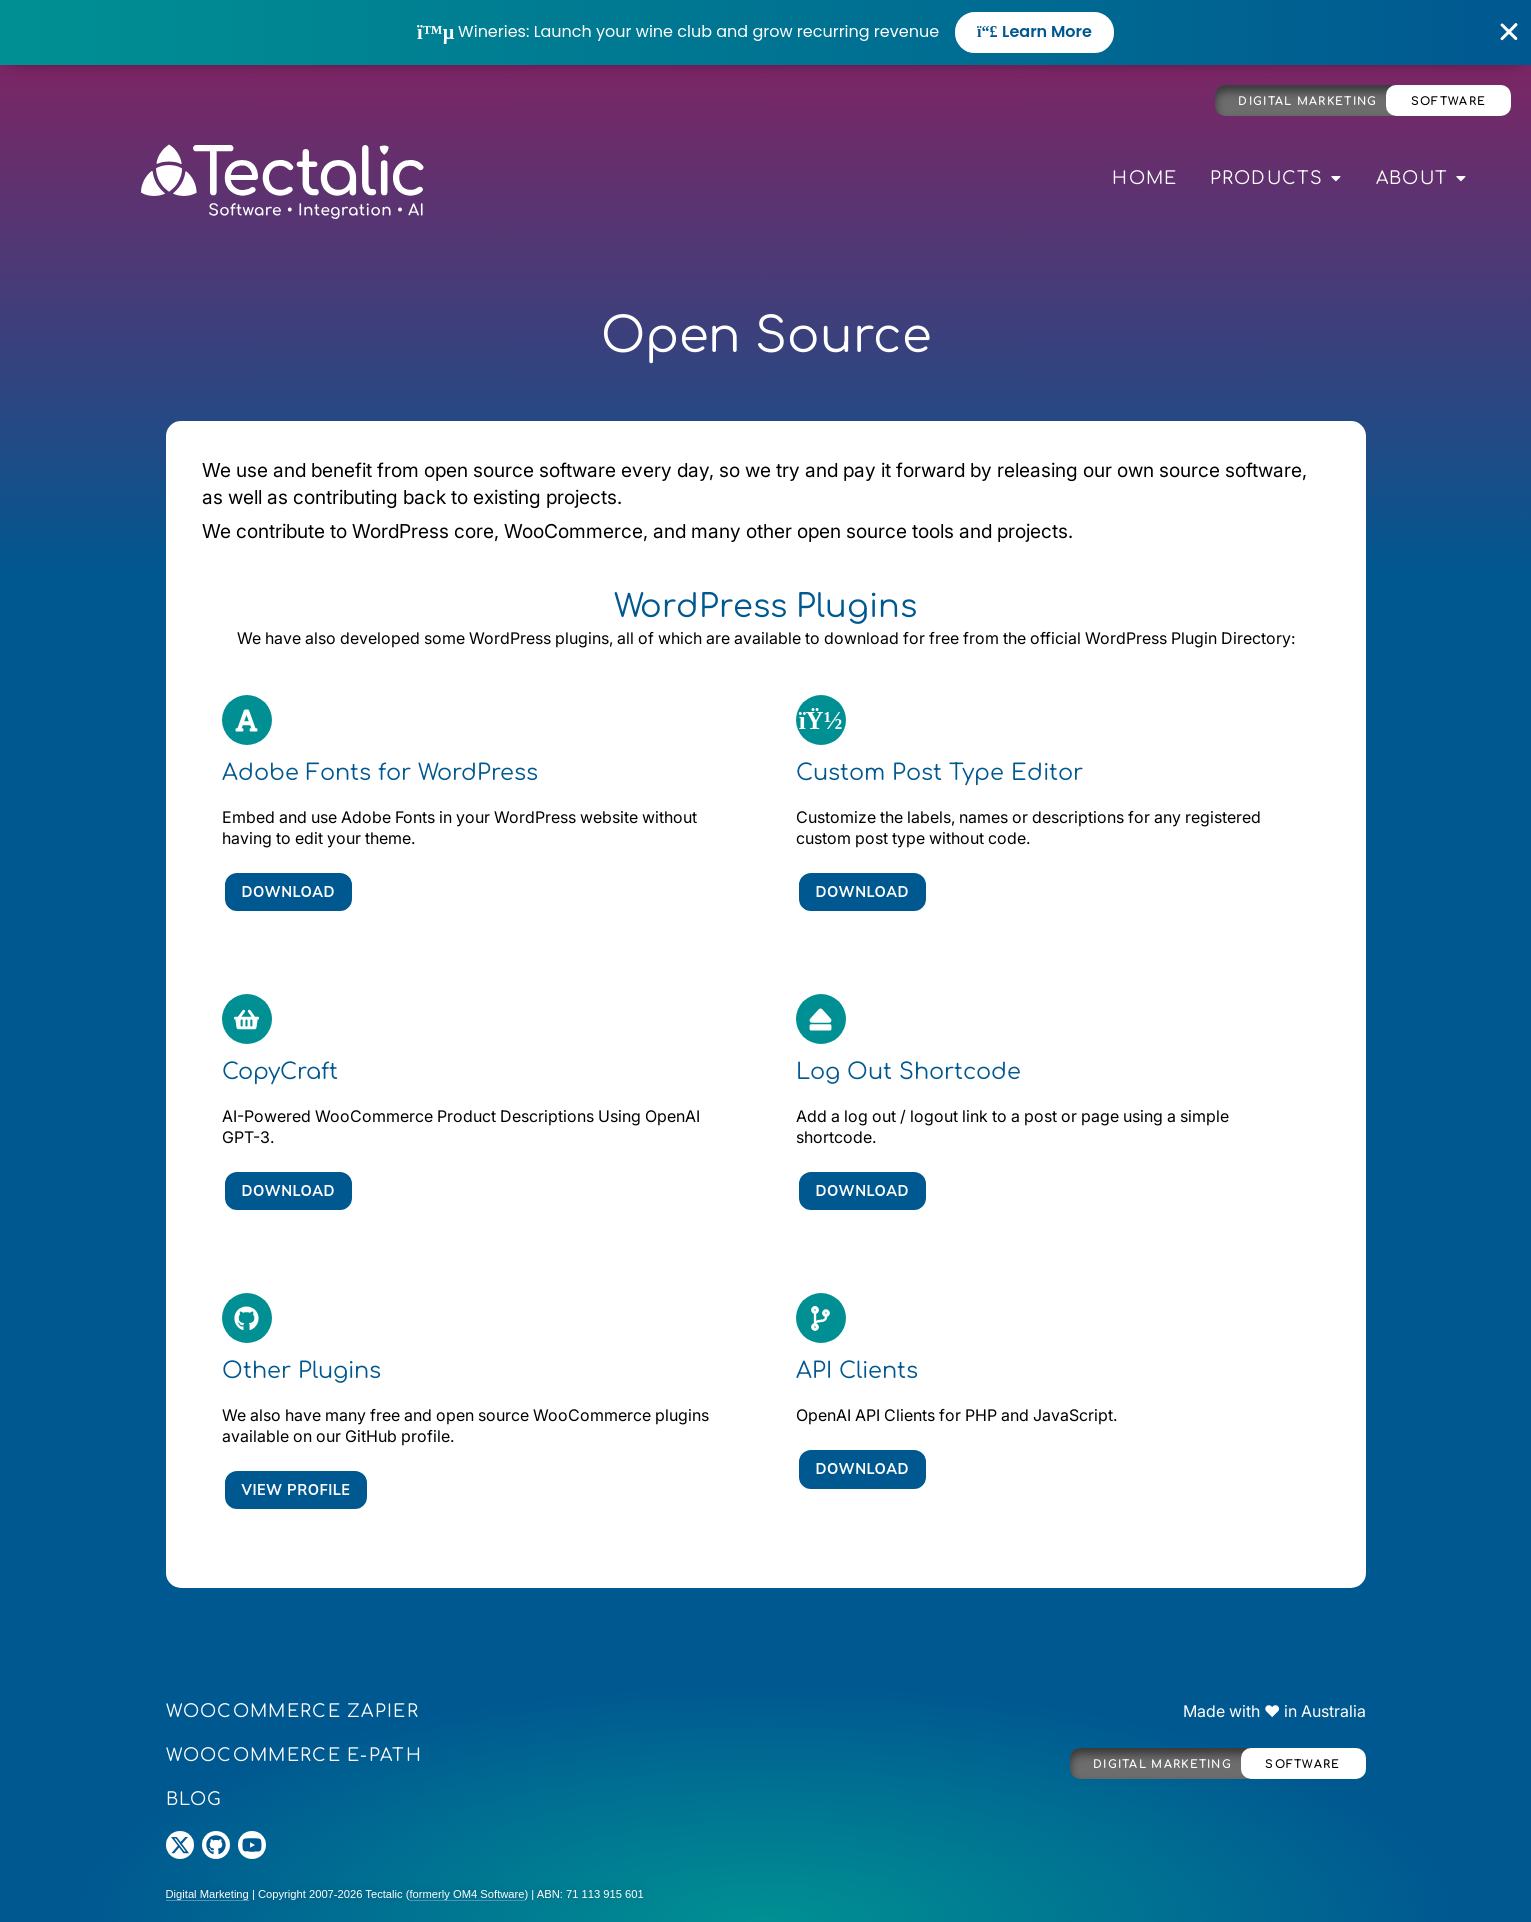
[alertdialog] (765, 32)
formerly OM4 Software (466, 1894)
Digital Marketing (1307, 101)
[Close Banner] (1509, 32)
